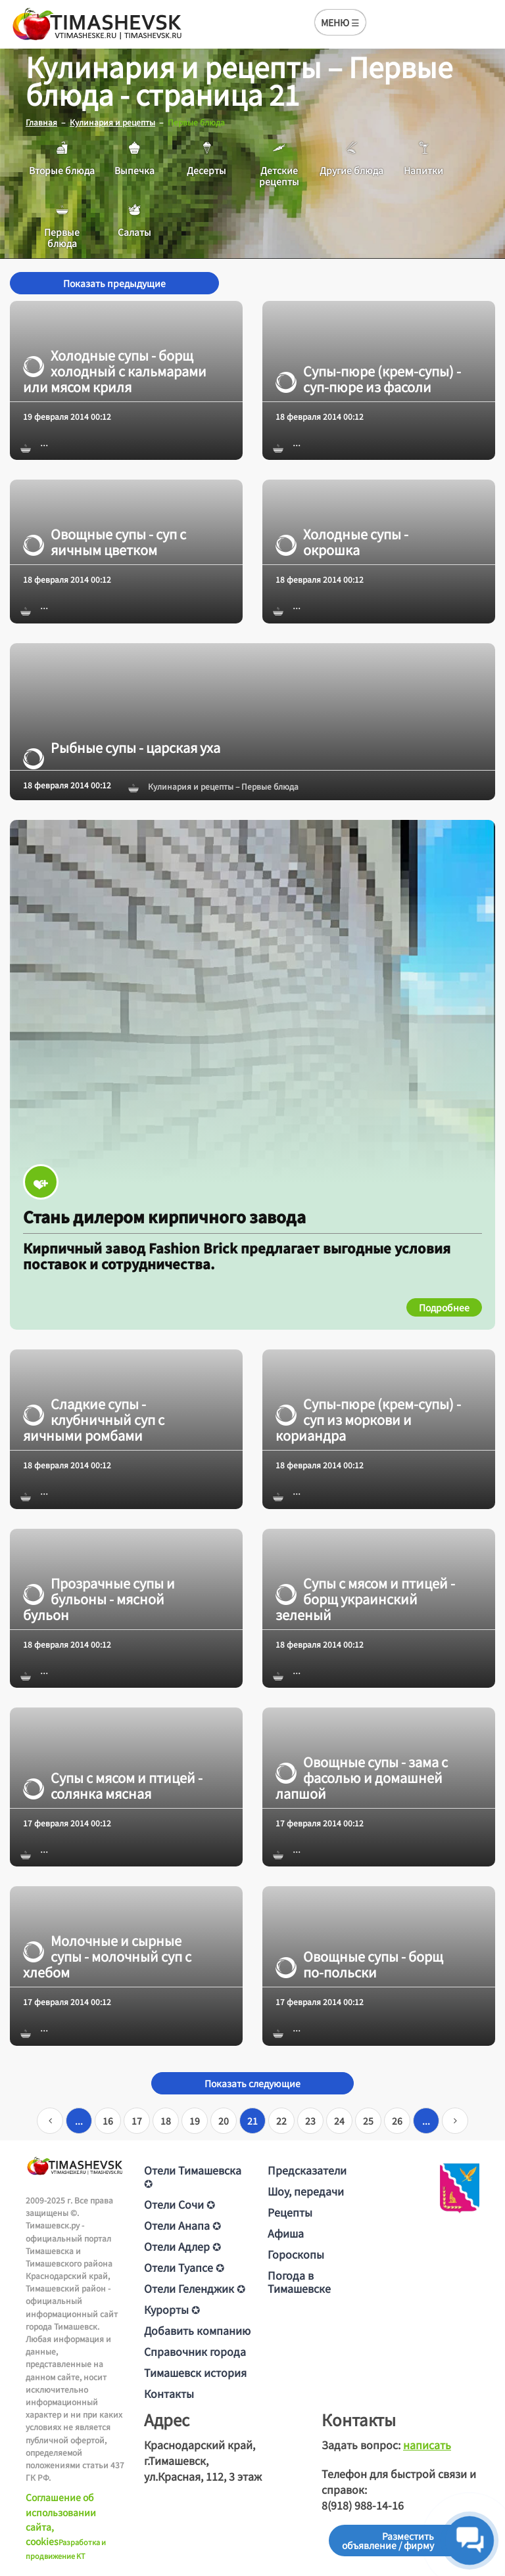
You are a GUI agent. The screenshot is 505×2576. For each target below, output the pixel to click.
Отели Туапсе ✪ (184, 2267)
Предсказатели (307, 2170)
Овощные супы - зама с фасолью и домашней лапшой (362, 1777)
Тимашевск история (195, 2372)
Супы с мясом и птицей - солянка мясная (113, 1785)
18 (165, 2120)
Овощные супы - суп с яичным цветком (104, 542)
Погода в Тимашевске (299, 2282)
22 (281, 2120)
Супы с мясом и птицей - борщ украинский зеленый (365, 1598)
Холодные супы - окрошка (342, 542)
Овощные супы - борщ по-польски (359, 1964)
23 (310, 2120)
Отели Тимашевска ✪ (192, 2176)
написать (427, 2444)
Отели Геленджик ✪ (194, 2288)
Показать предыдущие (114, 283)
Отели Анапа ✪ (182, 2225)
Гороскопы (296, 2254)
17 (137, 2120)
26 (397, 2120)
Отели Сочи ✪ (179, 2204)
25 (368, 2120)
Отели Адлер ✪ (182, 2246)
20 (223, 2120)
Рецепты (290, 2212)
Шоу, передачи (306, 2191)
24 (339, 2120)
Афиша (286, 2233)
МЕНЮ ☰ (340, 22)
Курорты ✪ (172, 2309)
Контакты (169, 2393)
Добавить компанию (197, 2330)
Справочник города (195, 2351)
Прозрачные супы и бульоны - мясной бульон (99, 1598)
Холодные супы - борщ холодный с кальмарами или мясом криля (114, 371)
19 (194, 2120)
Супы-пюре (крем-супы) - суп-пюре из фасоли (368, 379)
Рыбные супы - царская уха (121, 748)
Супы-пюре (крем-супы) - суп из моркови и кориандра (368, 1419)
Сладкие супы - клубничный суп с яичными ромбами (93, 1419)
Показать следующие (252, 2083)
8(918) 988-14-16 (363, 2505)
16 (108, 2120)
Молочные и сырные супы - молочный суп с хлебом (107, 1956)
